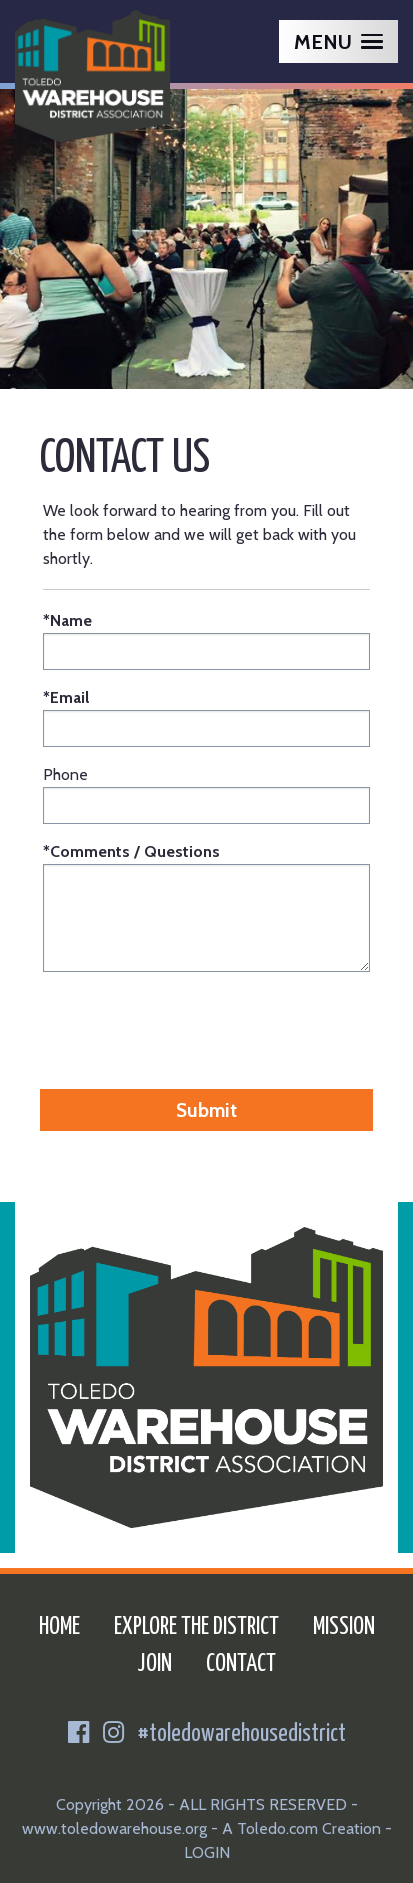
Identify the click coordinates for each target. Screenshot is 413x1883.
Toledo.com (277, 1828)
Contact (241, 1664)
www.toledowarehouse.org (114, 1828)
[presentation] (207, 1027)
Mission (344, 1627)
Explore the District (196, 1627)
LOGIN (207, 1852)
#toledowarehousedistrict (242, 1734)
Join (154, 1664)
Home (59, 1627)
